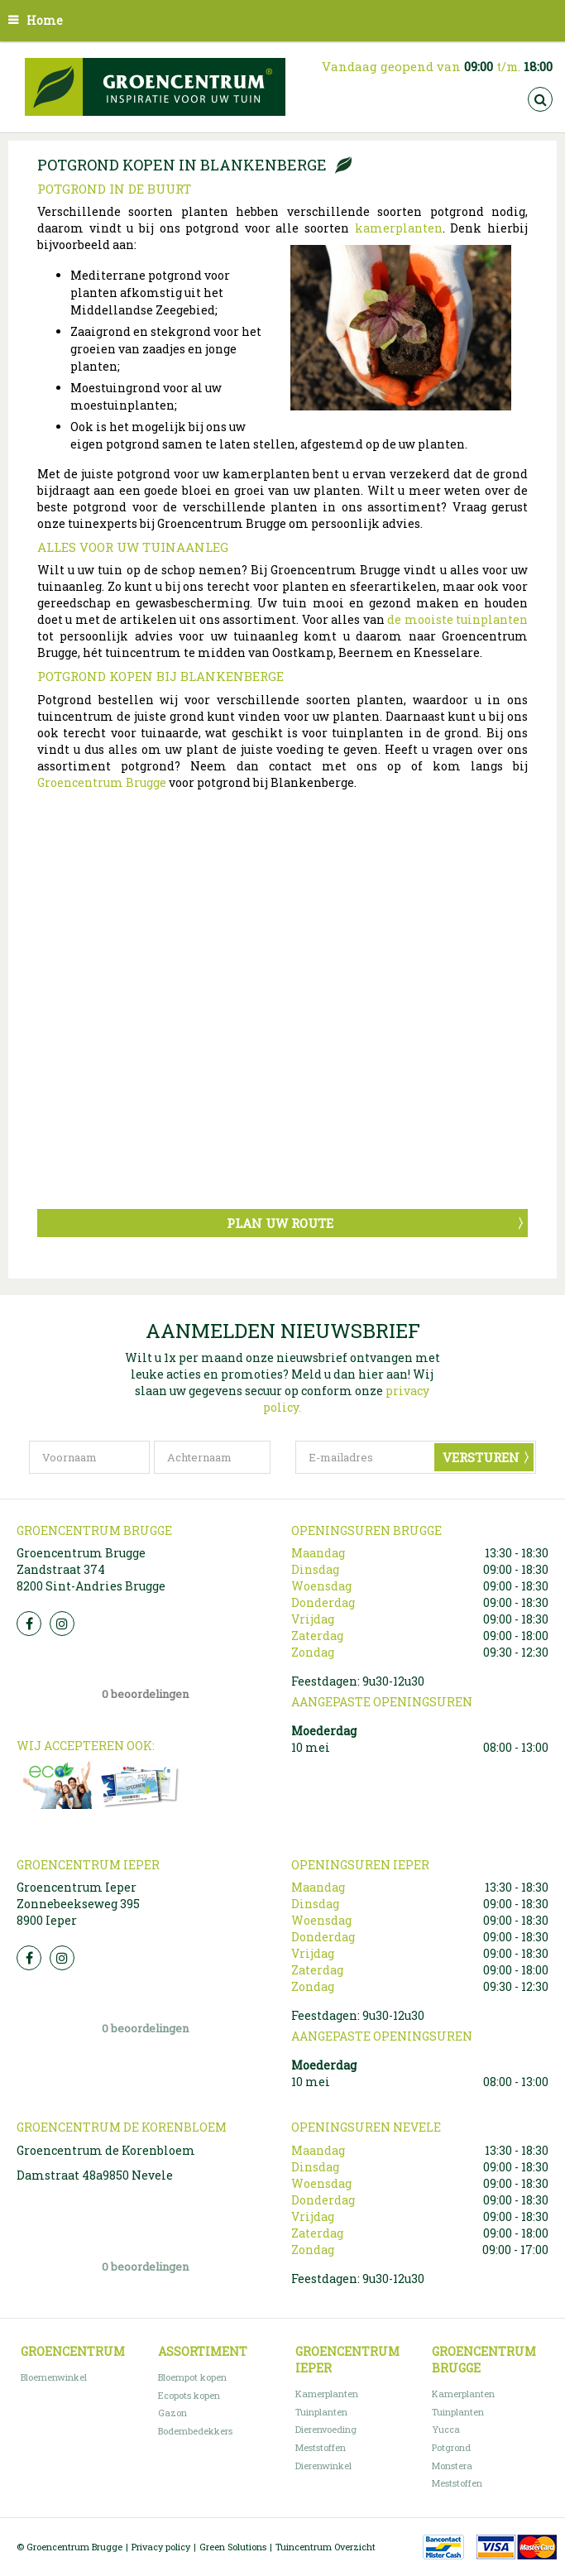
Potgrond (451, 2447)
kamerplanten (399, 228)
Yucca (446, 2429)
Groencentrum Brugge (101, 782)
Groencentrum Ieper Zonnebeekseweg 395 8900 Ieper (78, 1903)
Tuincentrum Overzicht (325, 2546)
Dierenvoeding (326, 2429)
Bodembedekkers (195, 2431)
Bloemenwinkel (54, 2377)
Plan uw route (280, 1223)
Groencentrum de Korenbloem (106, 2150)
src (540, 99)
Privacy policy (161, 2546)
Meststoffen (320, 2447)
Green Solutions (232, 2546)
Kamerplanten (326, 2393)
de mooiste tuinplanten (457, 619)
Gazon (172, 2412)
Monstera (452, 2465)
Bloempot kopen (192, 2377)
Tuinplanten (321, 2412)
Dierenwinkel (323, 2465)
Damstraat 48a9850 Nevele (95, 2175)
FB (29, 1623)
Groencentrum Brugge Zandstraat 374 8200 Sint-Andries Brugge (91, 1569)
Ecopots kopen (189, 2395)
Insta (62, 1623)
